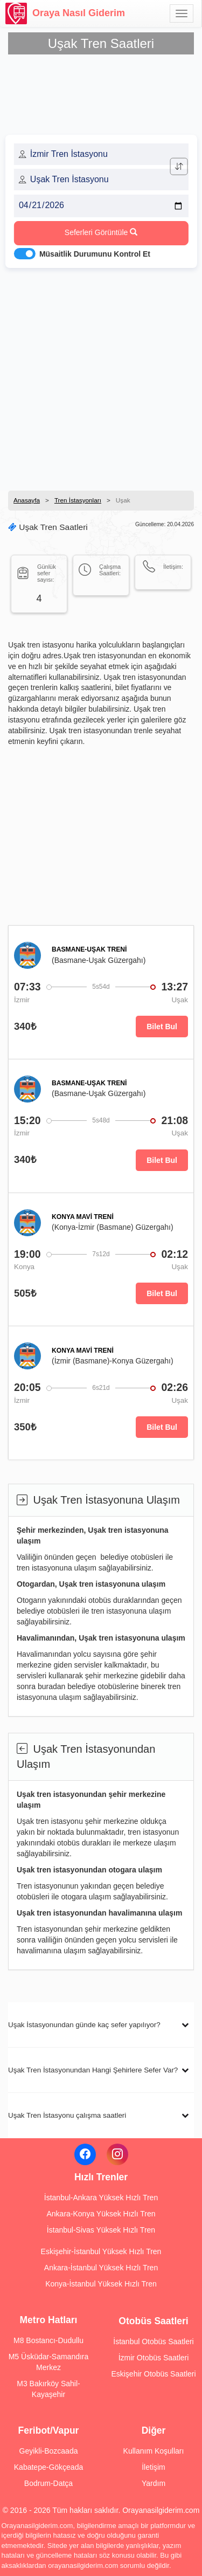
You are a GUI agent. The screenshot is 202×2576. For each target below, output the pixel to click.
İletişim (153, 2467)
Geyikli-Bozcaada (48, 2451)
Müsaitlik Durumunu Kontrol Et (94, 254)
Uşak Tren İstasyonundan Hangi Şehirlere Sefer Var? (93, 2070)
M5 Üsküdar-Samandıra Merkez (49, 2362)
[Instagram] (117, 2154)
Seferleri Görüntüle (101, 232)
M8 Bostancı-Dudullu (48, 2340)
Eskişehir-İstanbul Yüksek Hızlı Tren (101, 2251)
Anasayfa (26, 500)
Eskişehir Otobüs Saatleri (153, 2374)
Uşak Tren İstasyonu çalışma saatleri (67, 2115)
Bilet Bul (162, 1026)
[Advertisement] (101, 376)
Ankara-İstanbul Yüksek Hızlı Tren (101, 2267)
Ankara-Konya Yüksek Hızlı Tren (100, 2213)
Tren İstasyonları (77, 500)
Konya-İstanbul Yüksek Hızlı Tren (101, 2283)
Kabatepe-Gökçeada (48, 2467)
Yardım (153, 2483)
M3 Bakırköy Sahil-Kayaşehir (48, 2389)
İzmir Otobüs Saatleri (154, 2357)
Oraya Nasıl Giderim (65, 13)
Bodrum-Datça (48, 2483)
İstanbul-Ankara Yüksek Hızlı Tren (101, 2197)
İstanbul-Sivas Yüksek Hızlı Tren (101, 2230)
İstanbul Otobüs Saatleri (153, 2341)
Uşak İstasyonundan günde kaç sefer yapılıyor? (84, 2025)
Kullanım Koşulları (153, 2451)
